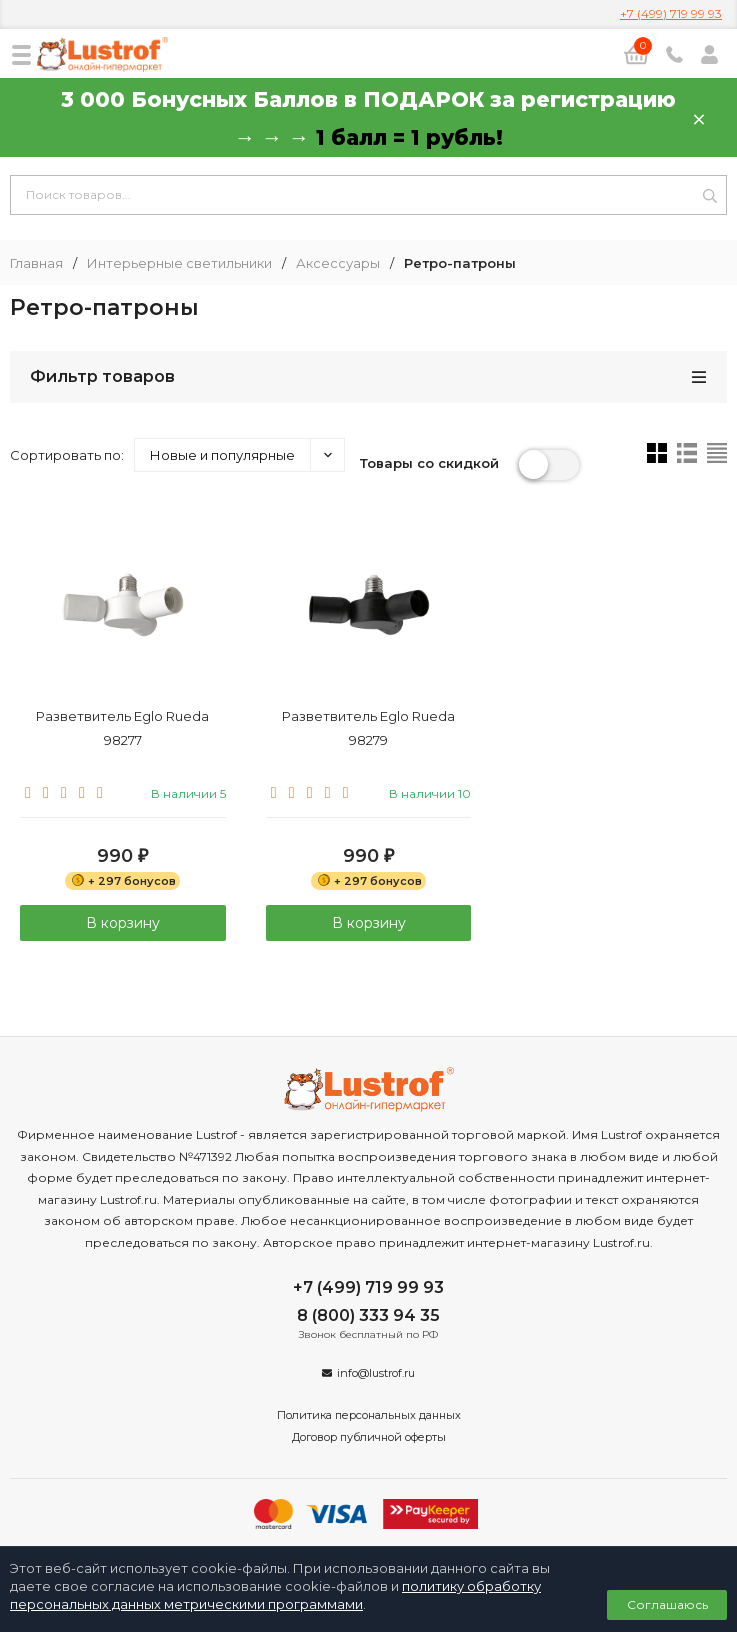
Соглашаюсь (667, 1604)
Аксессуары (338, 263)
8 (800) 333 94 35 (368, 1315)
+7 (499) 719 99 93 (671, 13)
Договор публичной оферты (369, 1437)
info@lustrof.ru (376, 1373)
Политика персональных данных (369, 1415)
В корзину (123, 923)
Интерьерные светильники (179, 263)
